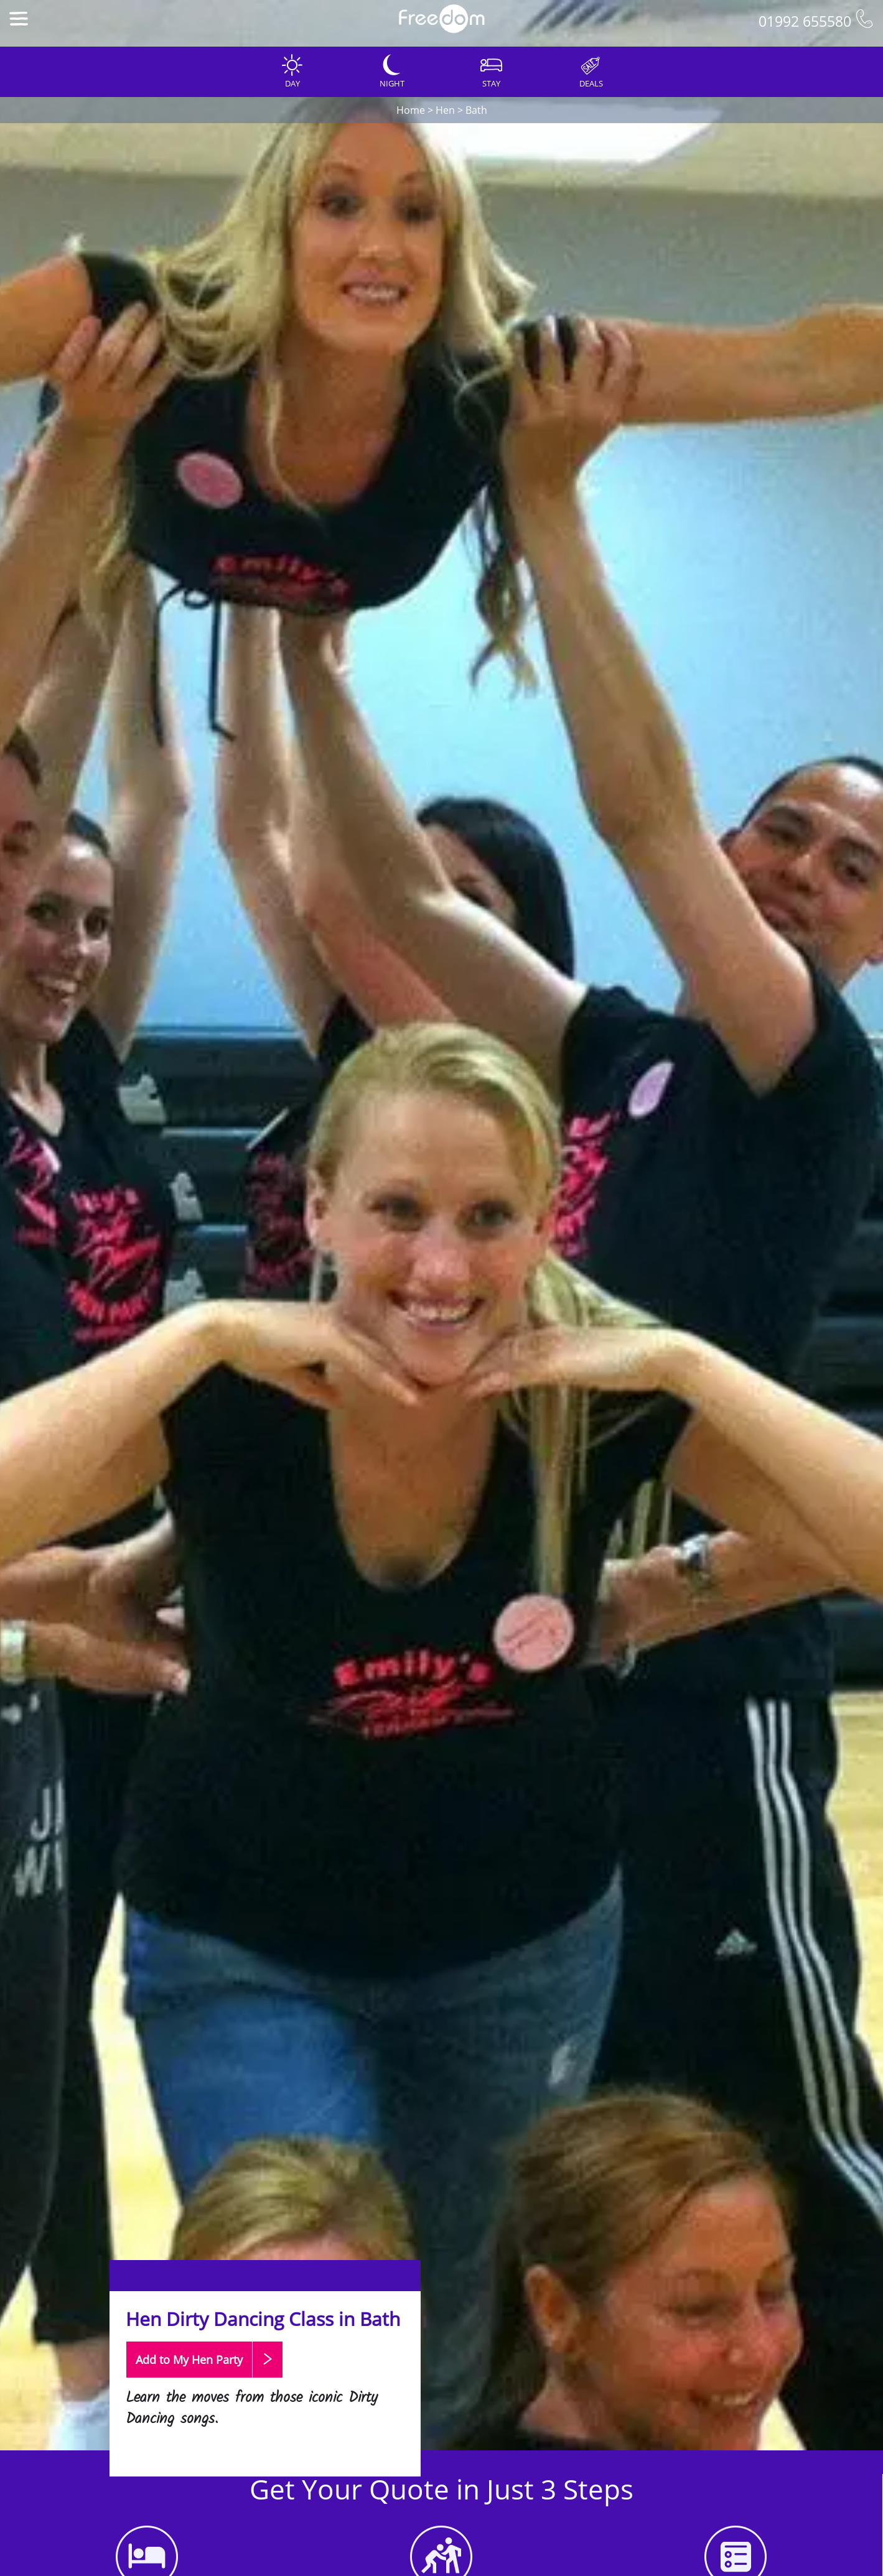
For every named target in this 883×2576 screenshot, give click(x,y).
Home (410, 110)
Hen (445, 110)
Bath (476, 110)
